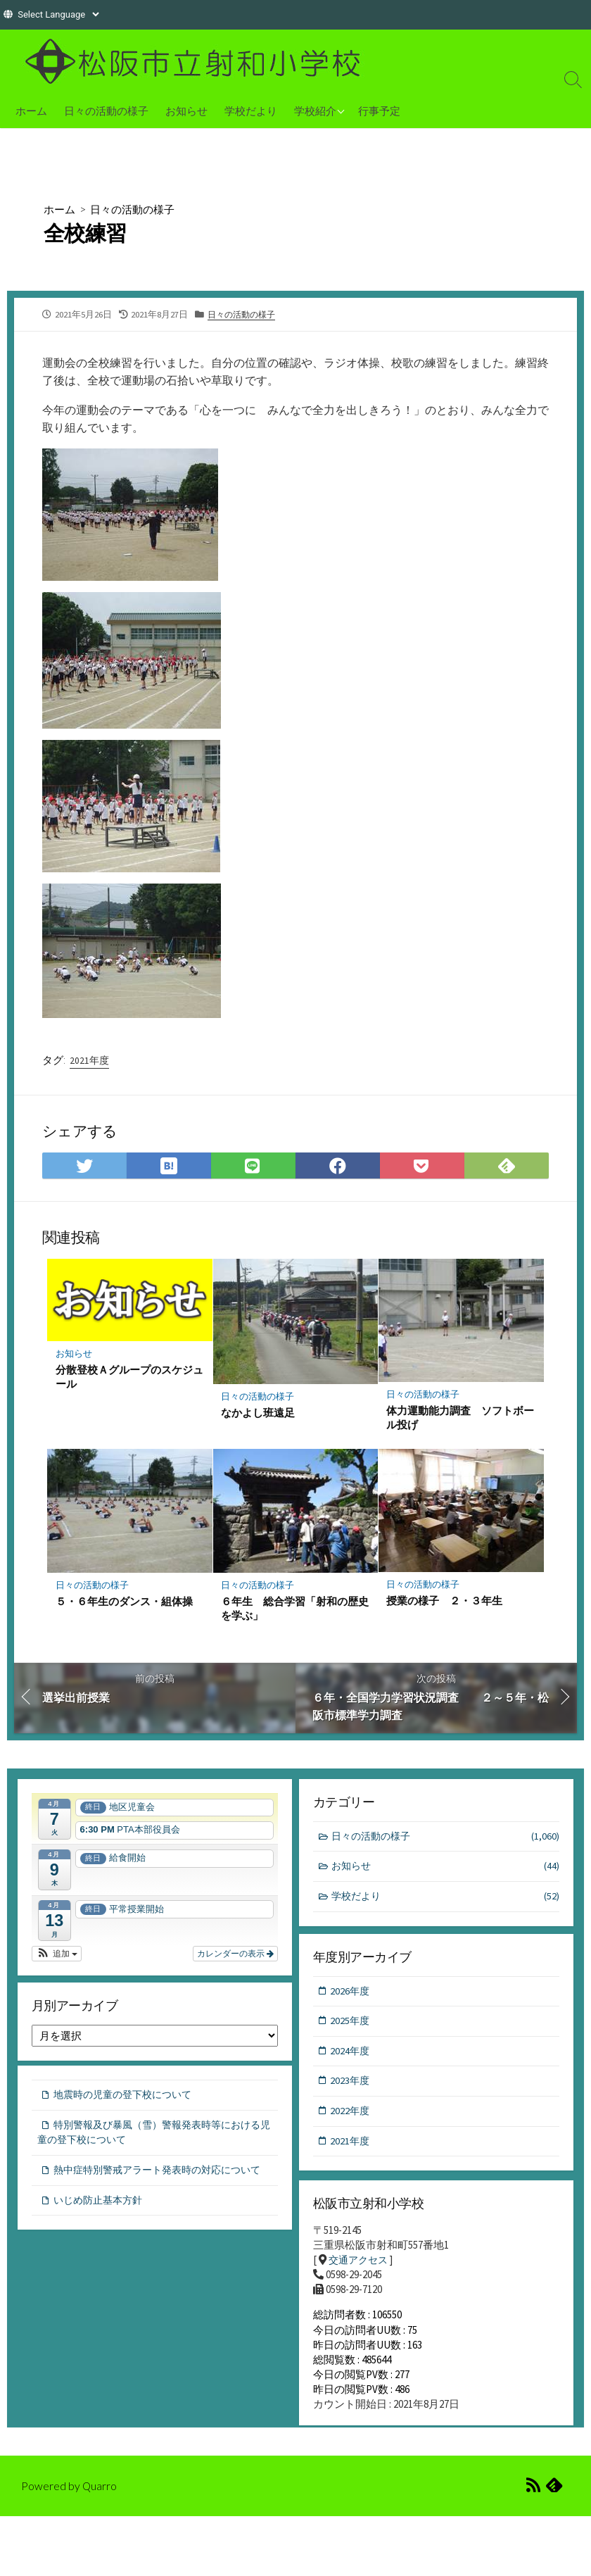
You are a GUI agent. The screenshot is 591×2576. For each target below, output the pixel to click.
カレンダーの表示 (235, 1954)
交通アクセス (360, 2263)
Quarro (99, 2497)
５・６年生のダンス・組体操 (124, 1601)
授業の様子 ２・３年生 (445, 1601)
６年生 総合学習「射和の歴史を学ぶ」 (295, 1608)
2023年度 (351, 2085)
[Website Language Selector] (58, 14)
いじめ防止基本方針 (100, 2221)
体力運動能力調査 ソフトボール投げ (461, 1418)
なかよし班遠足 (259, 1412)
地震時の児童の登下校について (127, 2097)
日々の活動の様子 (106, 110)
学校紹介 (315, 110)
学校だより (250, 110)
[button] (56, 1954)
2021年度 (89, 1060)
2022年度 (351, 2116)
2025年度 (351, 2023)
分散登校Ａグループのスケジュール (130, 1377)
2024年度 (351, 2054)
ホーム (31, 110)
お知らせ (186, 110)
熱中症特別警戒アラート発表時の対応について (151, 2183)
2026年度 (351, 1993)
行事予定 (379, 110)
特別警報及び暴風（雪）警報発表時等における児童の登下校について (151, 2136)
